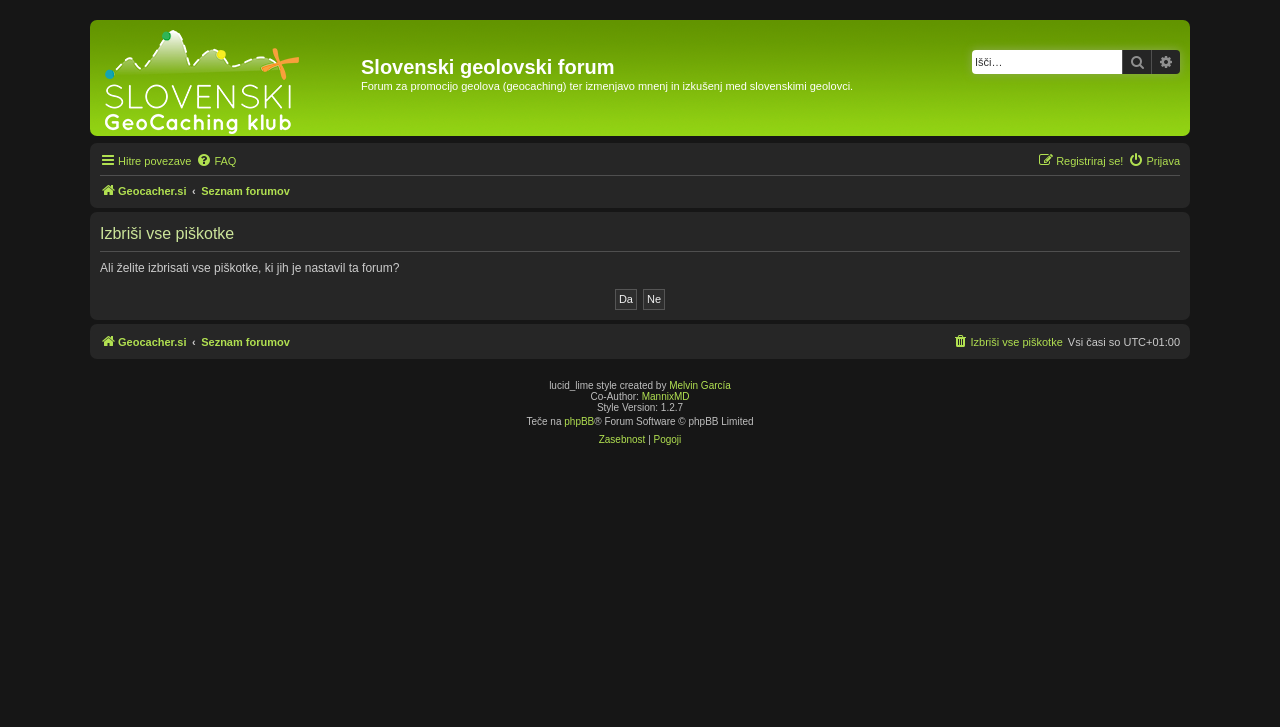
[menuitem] (216, 161)
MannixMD (666, 396)
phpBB (579, 421)
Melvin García (700, 385)
